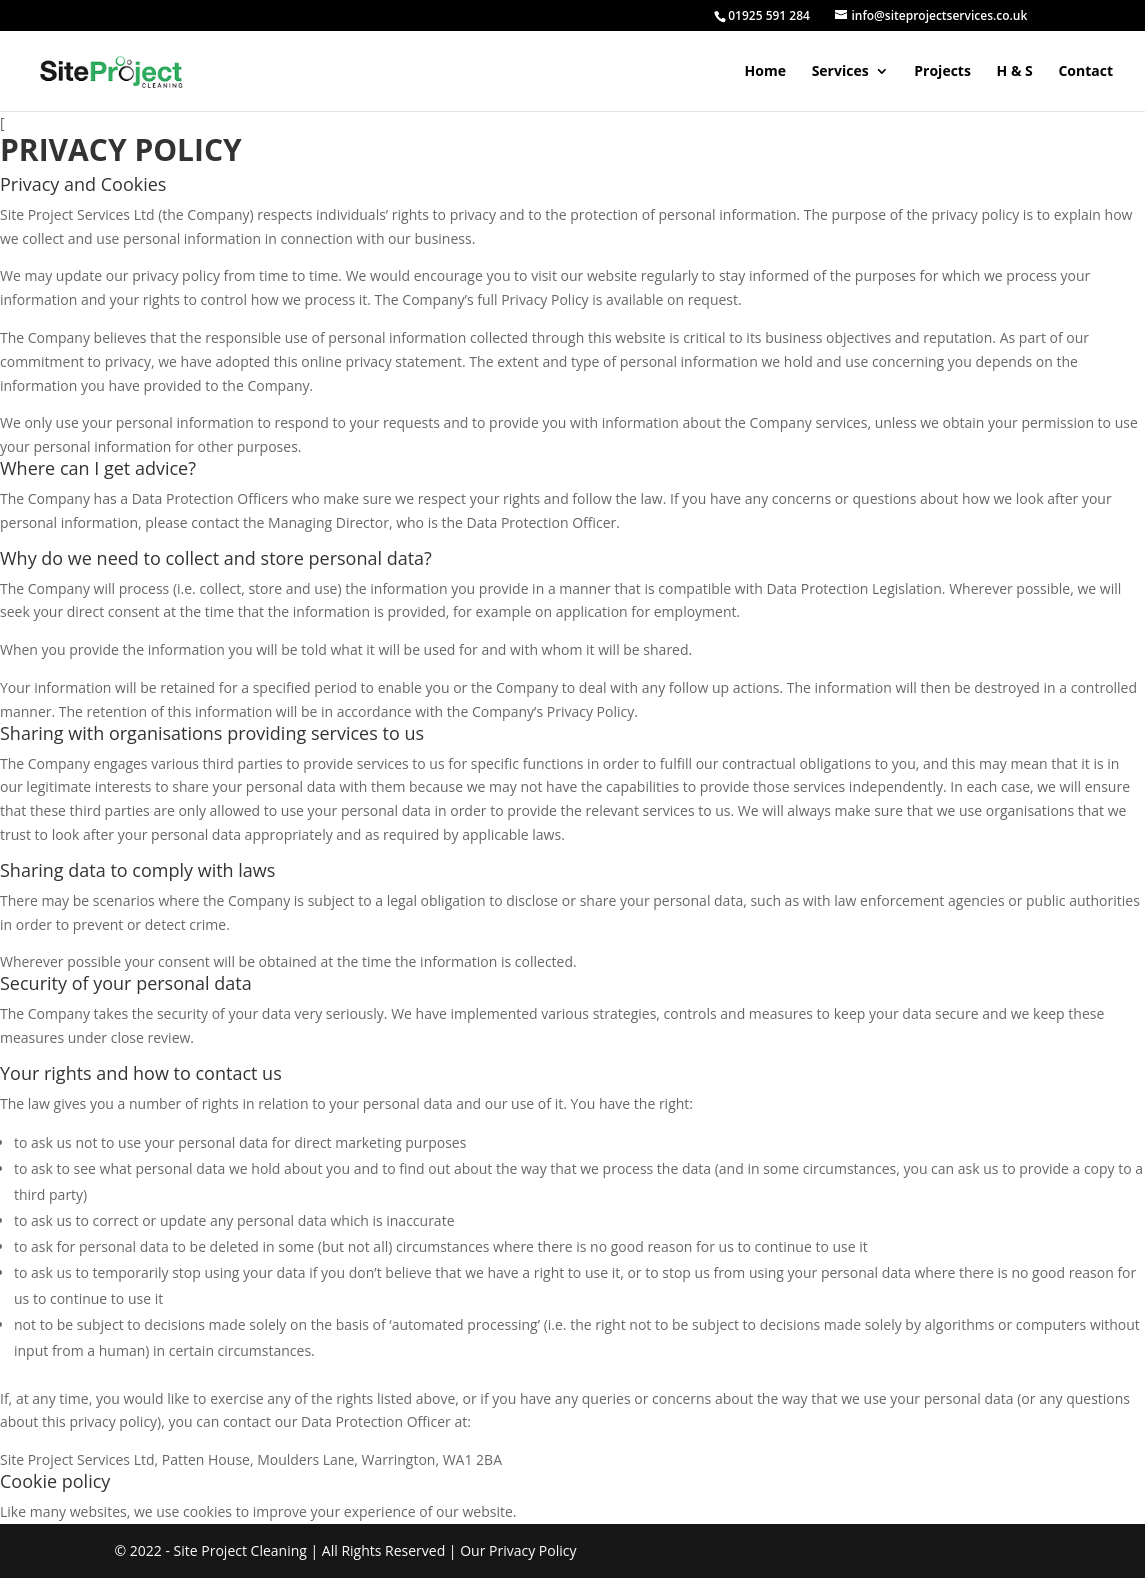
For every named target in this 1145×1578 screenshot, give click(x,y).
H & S (1015, 72)
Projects (942, 72)
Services (840, 72)
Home (765, 72)
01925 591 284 (769, 15)
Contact (1085, 72)
